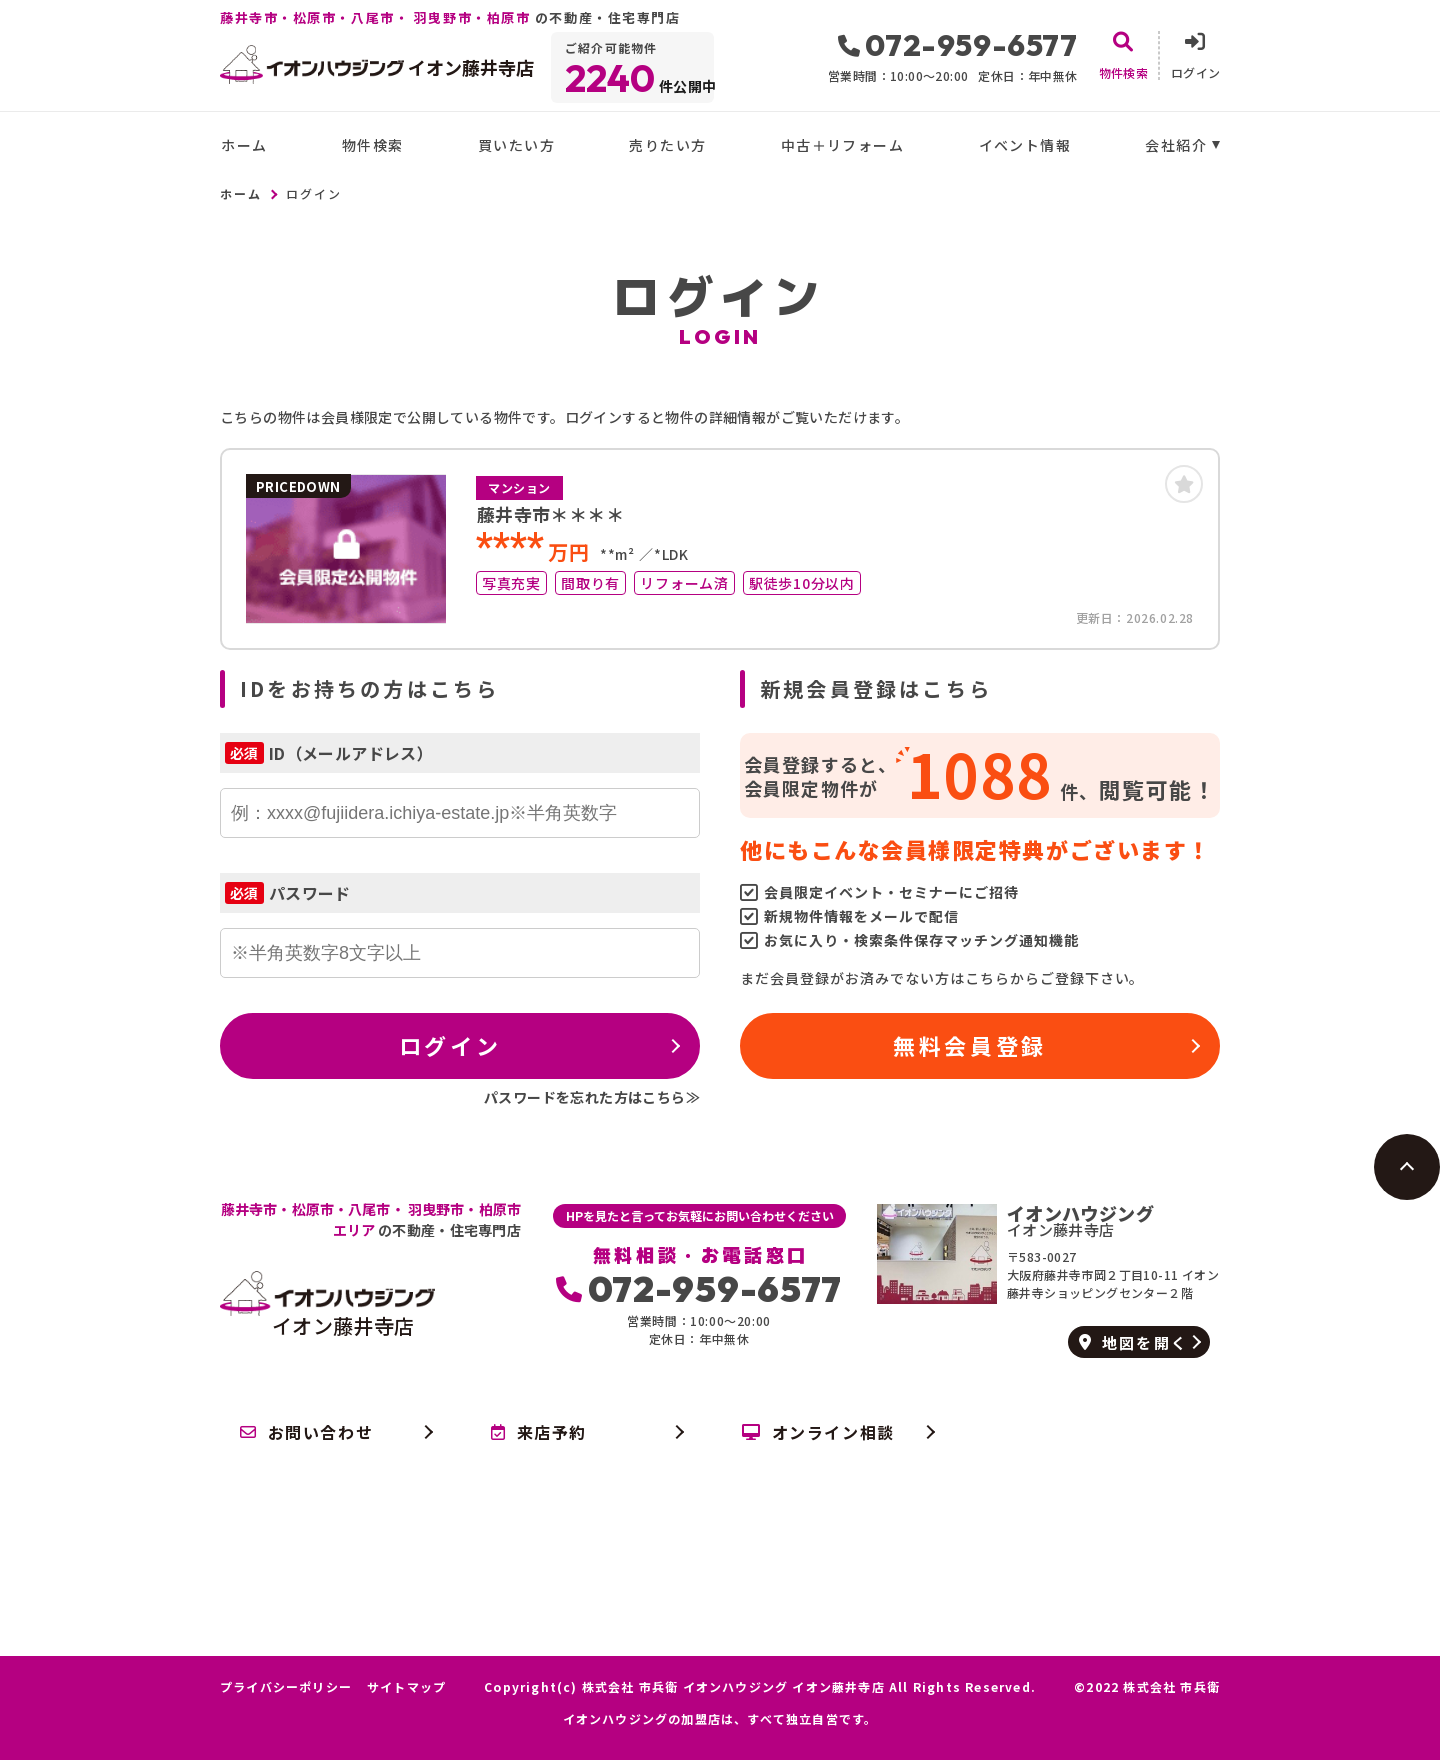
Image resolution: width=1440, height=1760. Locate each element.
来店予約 (539, 1432)
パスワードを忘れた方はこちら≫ (592, 1097)
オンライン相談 (818, 1432)
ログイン (450, 1045)
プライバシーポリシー (286, 1687)
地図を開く (1133, 1342)
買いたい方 (516, 145)
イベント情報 (1025, 145)
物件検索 (373, 145)
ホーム (244, 145)
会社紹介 (1176, 145)
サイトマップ (406, 1687)
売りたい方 (667, 145)
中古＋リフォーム (842, 145)
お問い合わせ (306, 1432)
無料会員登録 (969, 1045)
